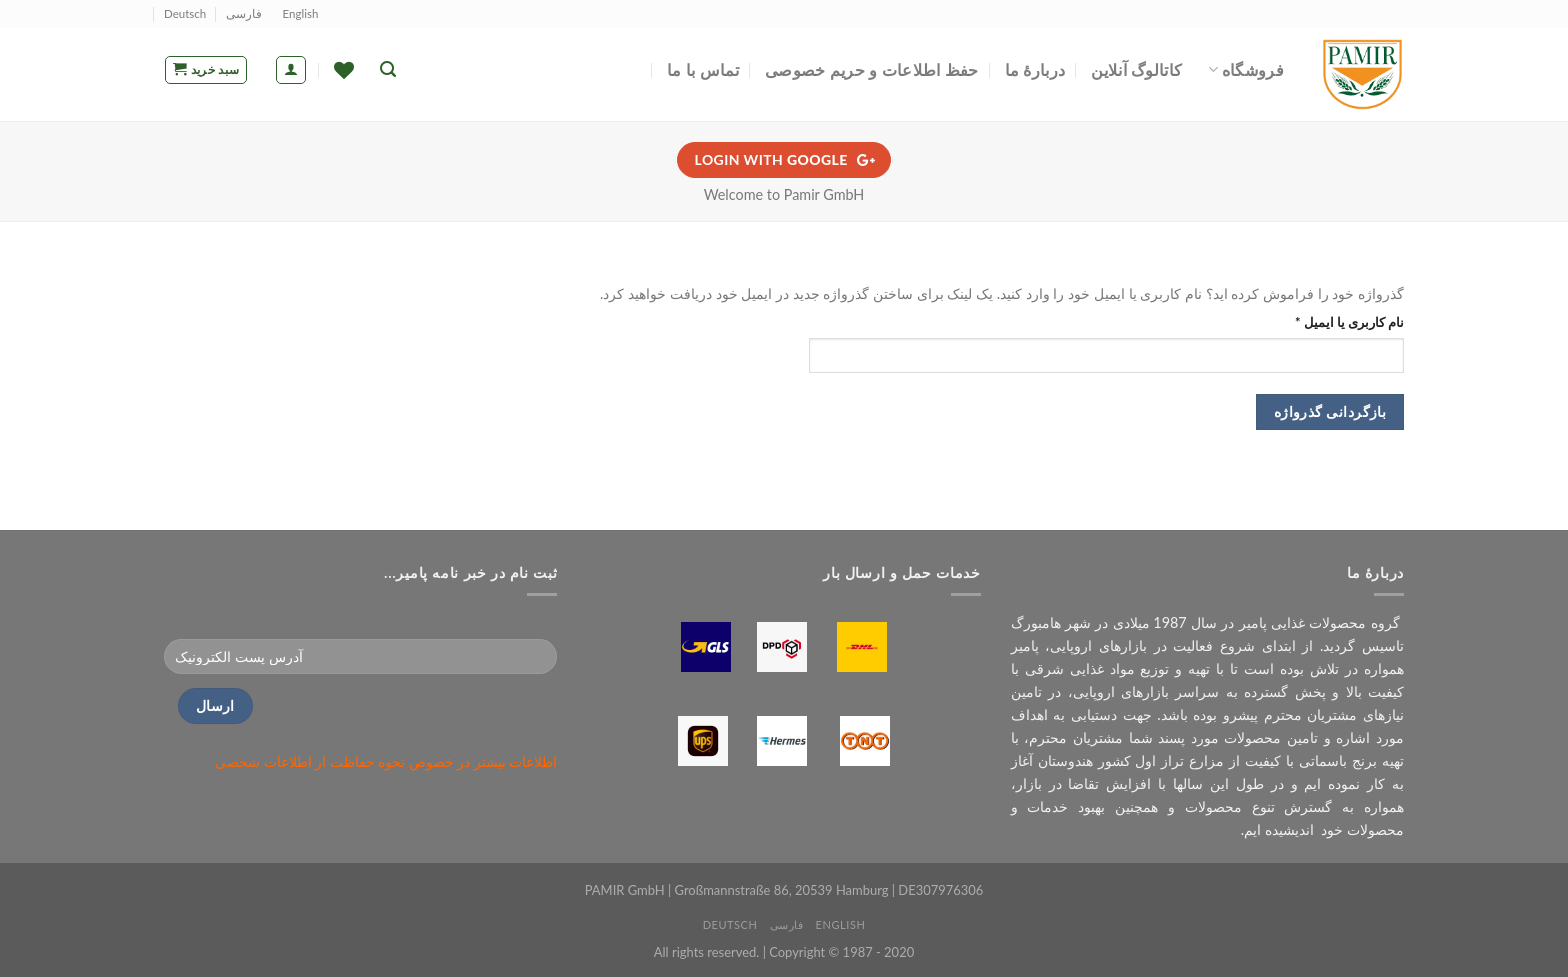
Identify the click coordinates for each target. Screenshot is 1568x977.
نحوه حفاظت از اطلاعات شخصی (310, 761)
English (301, 13)
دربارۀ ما (1035, 69)
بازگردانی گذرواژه (1330, 411)
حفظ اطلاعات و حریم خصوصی (872, 69)
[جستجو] (388, 69)
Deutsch (185, 13)
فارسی (244, 13)
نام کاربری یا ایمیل (1331, 321)
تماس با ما (703, 69)
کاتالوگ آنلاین (1136, 69)
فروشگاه (1246, 70)
